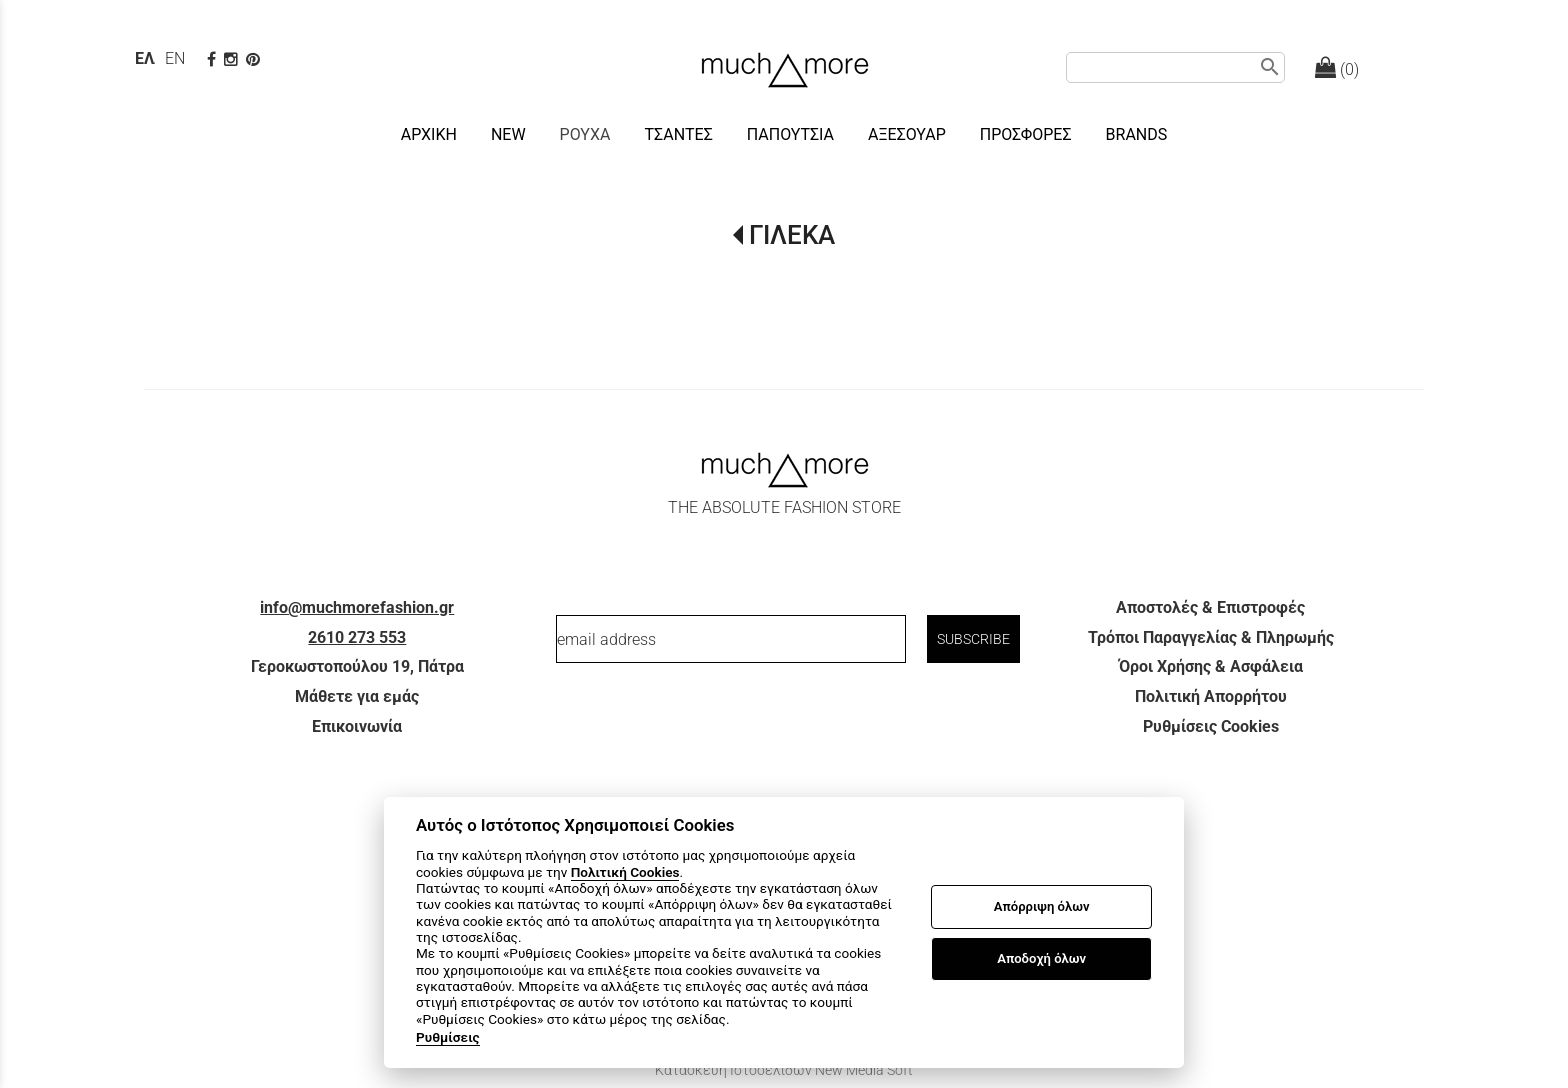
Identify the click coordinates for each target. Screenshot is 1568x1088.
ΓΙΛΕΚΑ (792, 235)
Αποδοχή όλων (1041, 958)
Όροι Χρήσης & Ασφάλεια (1211, 666)
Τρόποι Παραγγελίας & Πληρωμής (1211, 637)
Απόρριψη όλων (1042, 906)
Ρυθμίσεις (448, 1037)
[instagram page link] (233, 59)
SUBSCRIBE (973, 639)
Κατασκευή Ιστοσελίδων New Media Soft (784, 1070)
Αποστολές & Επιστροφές (1210, 607)
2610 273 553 (357, 637)
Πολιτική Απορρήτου (1211, 696)
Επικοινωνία (357, 726)
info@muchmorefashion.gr (357, 607)
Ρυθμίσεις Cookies (1211, 726)
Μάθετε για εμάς (357, 696)
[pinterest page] (255, 59)
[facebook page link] (213, 59)
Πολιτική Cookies (625, 872)
